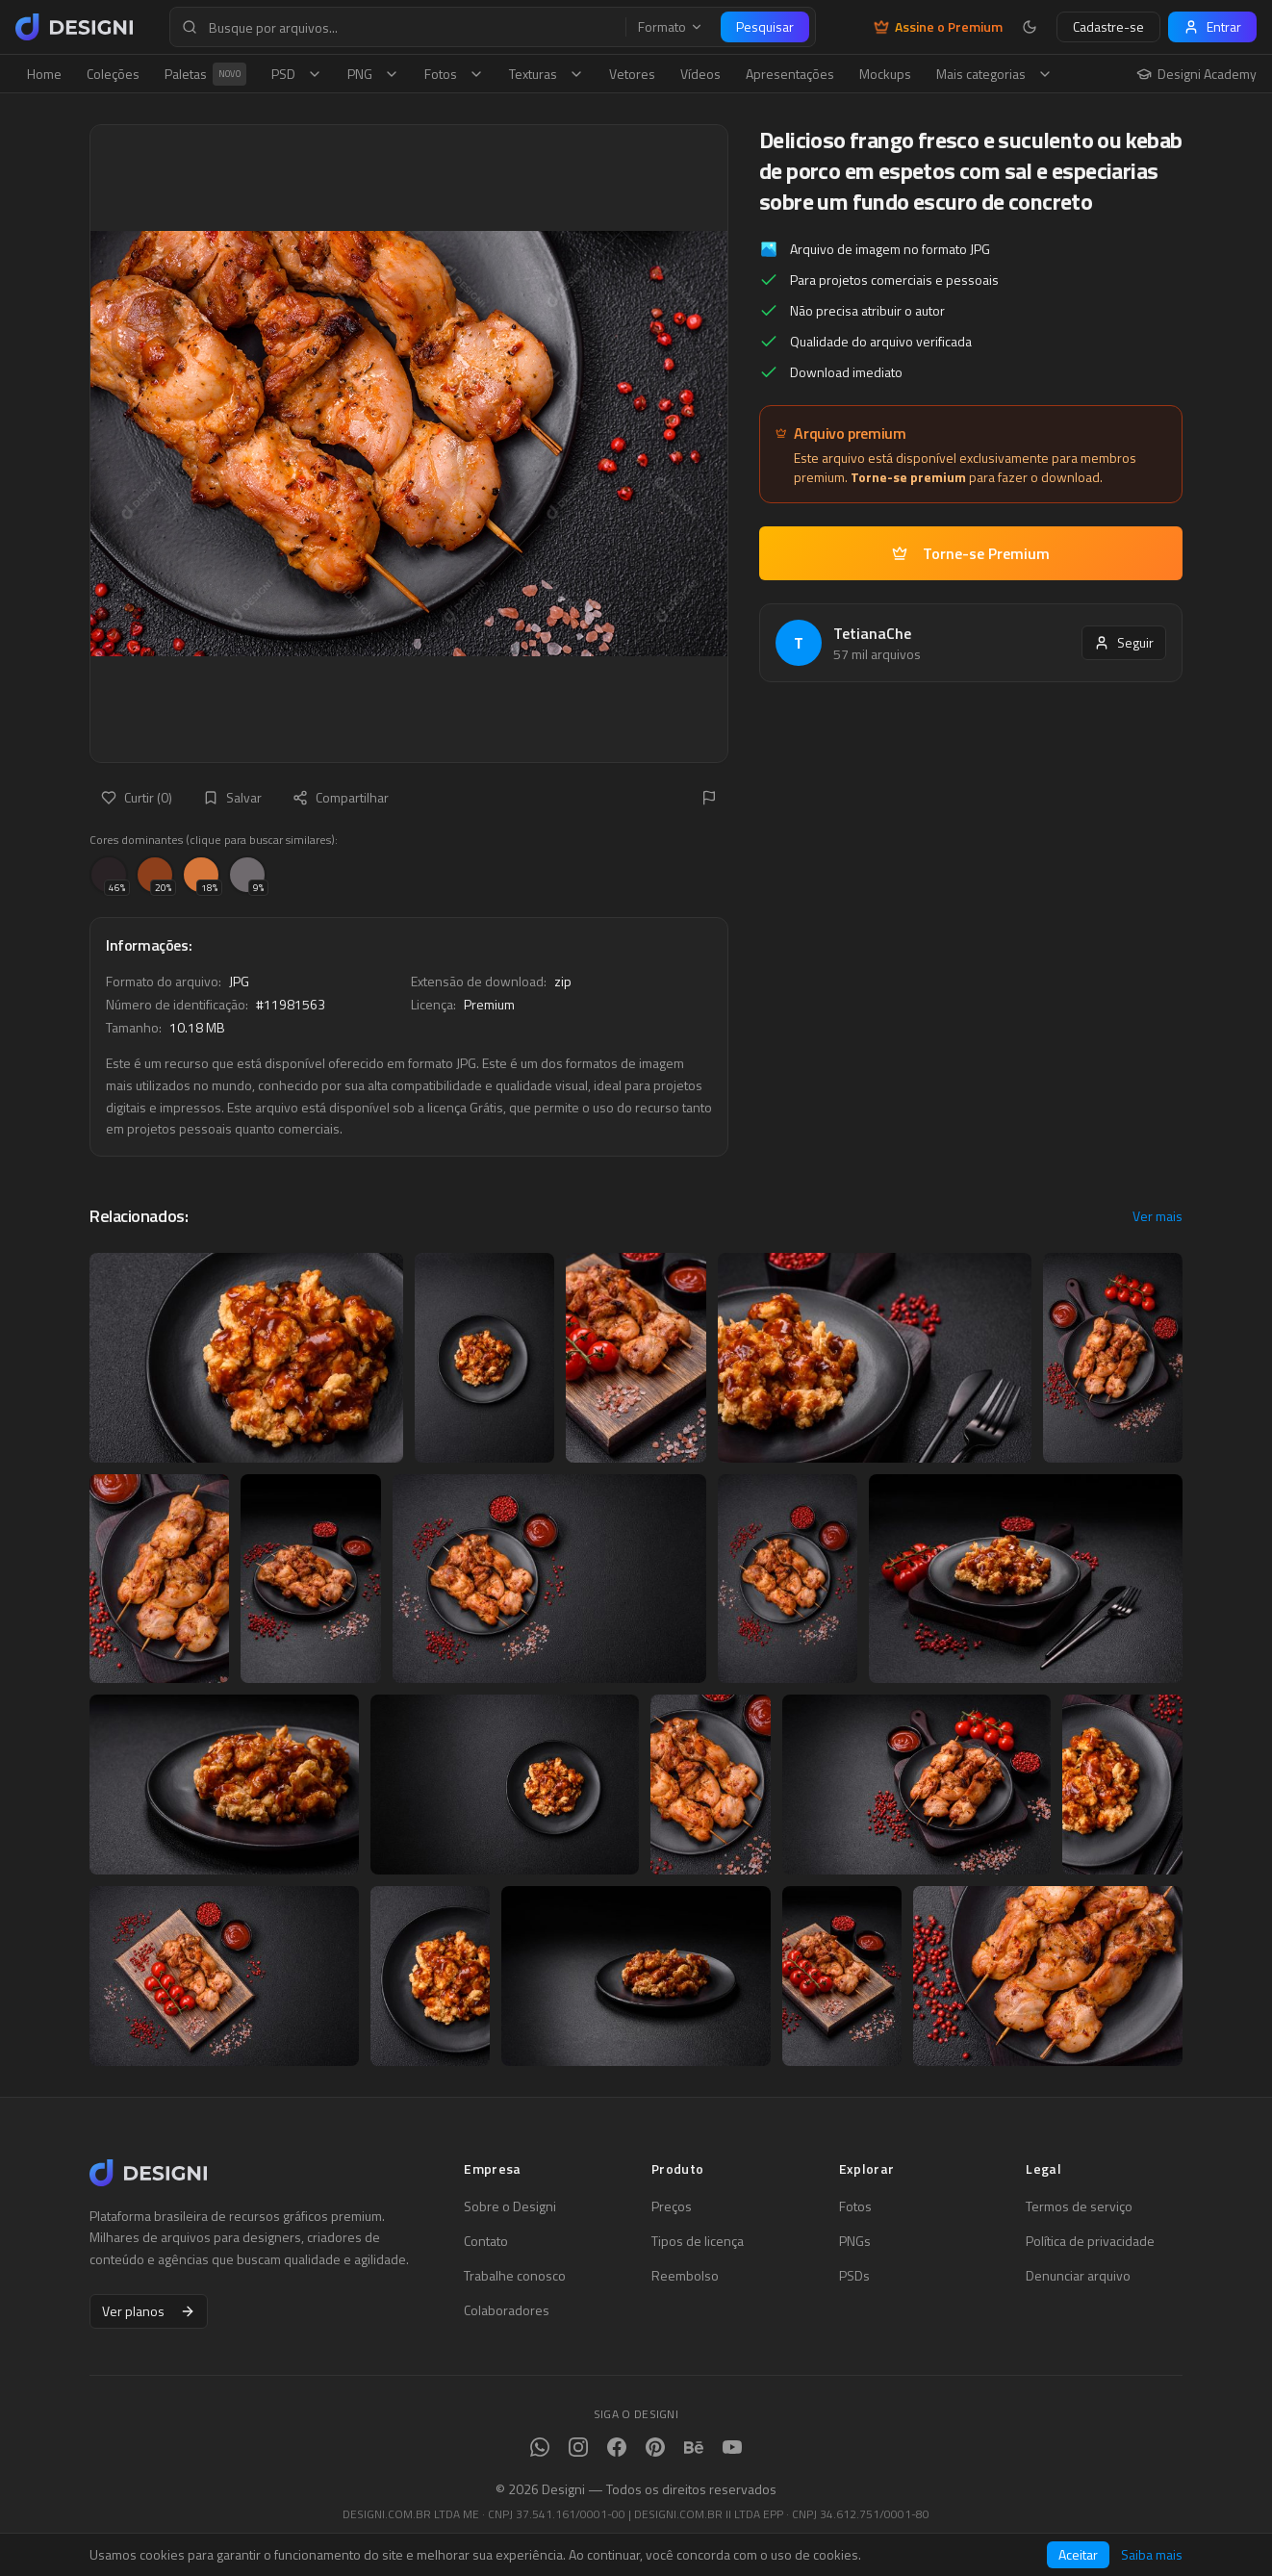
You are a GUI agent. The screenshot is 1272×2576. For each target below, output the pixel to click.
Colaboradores (506, 2310)
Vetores (632, 74)
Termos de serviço (1079, 2206)
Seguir (1124, 642)
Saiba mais (1152, 2554)
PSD (296, 74)
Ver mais (1157, 1216)
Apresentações (790, 74)
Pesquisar (765, 26)
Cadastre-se (1108, 26)
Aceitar (1078, 2554)
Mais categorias (994, 74)
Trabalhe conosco (515, 2275)
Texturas (546, 74)
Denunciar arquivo (1078, 2275)
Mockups (885, 74)
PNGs (855, 2241)
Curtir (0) (136, 797)
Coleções (113, 74)
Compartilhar (341, 797)
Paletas (205, 74)
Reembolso (685, 2275)
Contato (486, 2241)
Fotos (454, 74)
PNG (373, 74)
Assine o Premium (938, 27)
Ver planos (148, 2311)
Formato (670, 27)
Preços (671, 2206)
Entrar (1212, 26)
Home (44, 74)
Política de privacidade (1090, 2241)
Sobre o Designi (510, 2206)
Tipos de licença (697, 2241)
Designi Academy (1196, 74)
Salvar (232, 797)
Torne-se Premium (971, 553)
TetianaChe (872, 633)
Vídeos (700, 74)
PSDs (854, 2275)
